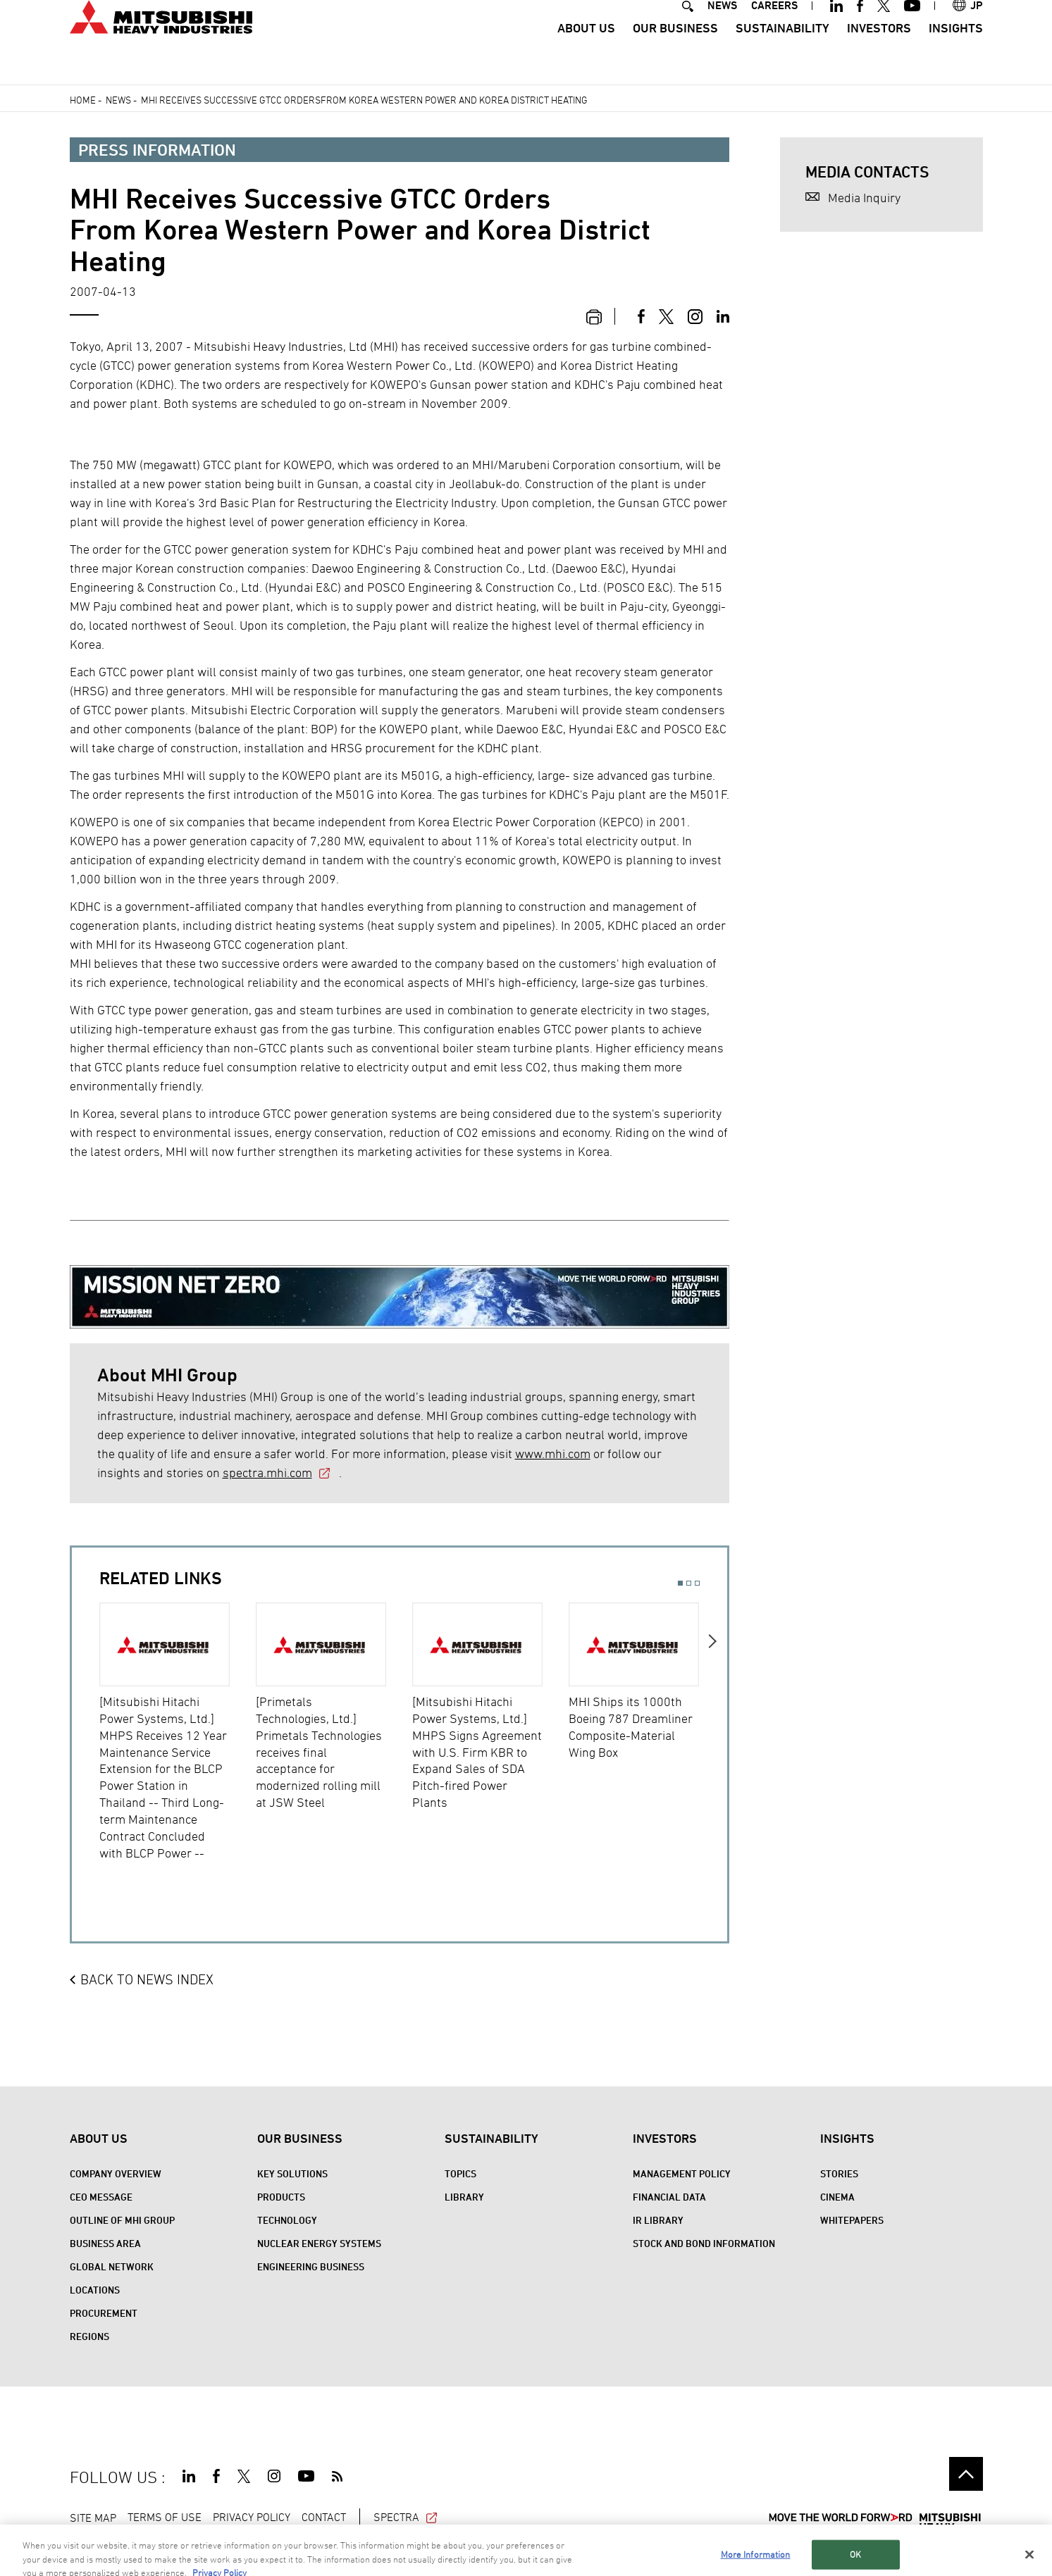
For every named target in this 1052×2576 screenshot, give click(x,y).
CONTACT (324, 2516)
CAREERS (774, 30)
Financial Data (669, 2197)
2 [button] (688, 1583)
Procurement (103, 2313)
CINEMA (837, 2197)
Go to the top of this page (966, 2474)
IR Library (658, 2220)
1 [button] (680, 1583)
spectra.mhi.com (267, 1472)
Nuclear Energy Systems (319, 2243)
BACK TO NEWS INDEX (147, 1979)
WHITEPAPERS (852, 2220)
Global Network (112, 2266)
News (118, 100)
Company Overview (115, 2173)
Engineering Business (310, 2266)
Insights (956, 53)
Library (464, 2197)
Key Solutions (292, 2173)
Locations (95, 2290)
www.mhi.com (552, 1453)
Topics (460, 2173)
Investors (879, 53)
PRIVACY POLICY (251, 2516)
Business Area (105, 2243)
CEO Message (101, 2197)
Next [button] (713, 1742)
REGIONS (89, 2336)
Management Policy (682, 2173)
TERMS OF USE (165, 2516)
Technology (287, 2220)
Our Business (675, 53)
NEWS (722, 30)
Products (281, 2197)
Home (83, 100)
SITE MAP (93, 2516)
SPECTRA (406, 2516)
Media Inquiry (864, 197)
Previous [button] (85, 1742)
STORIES (839, 2173)
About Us (586, 53)
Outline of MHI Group (122, 2220)
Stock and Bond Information (704, 2243)
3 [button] (697, 1583)
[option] (177, 1732)
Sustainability (782, 53)
